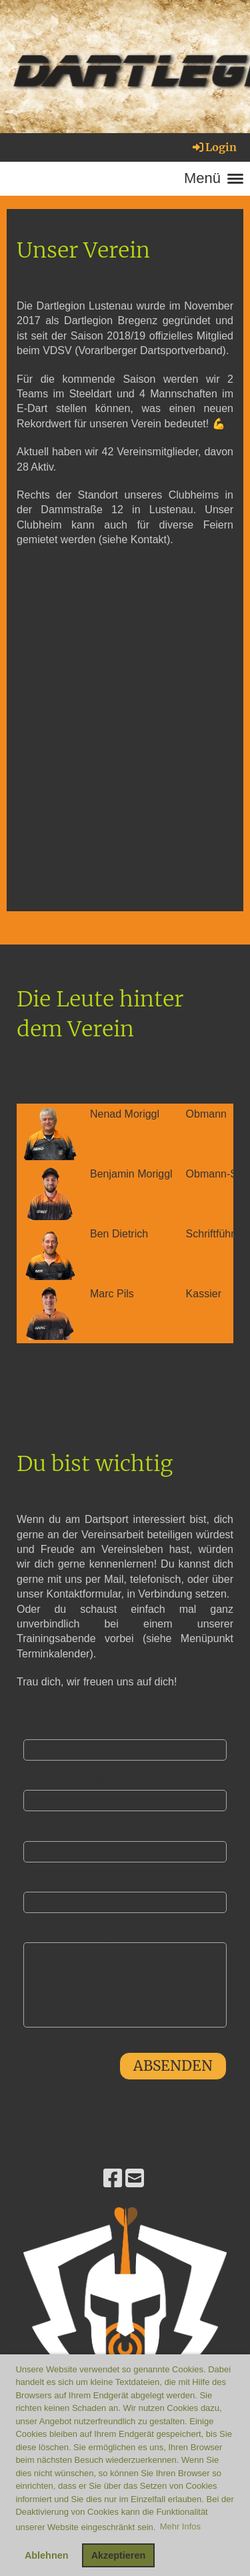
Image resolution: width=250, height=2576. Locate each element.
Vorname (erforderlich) (66, 1729)
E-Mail (35, 1830)
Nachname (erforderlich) (70, 1780)
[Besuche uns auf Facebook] (112, 2179)
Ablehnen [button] (47, 2555)
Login (214, 147)
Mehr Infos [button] (180, 2526)
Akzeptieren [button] (118, 2555)
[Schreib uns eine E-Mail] (134, 2179)
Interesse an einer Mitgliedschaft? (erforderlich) (114, 1932)
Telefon (37, 1881)
